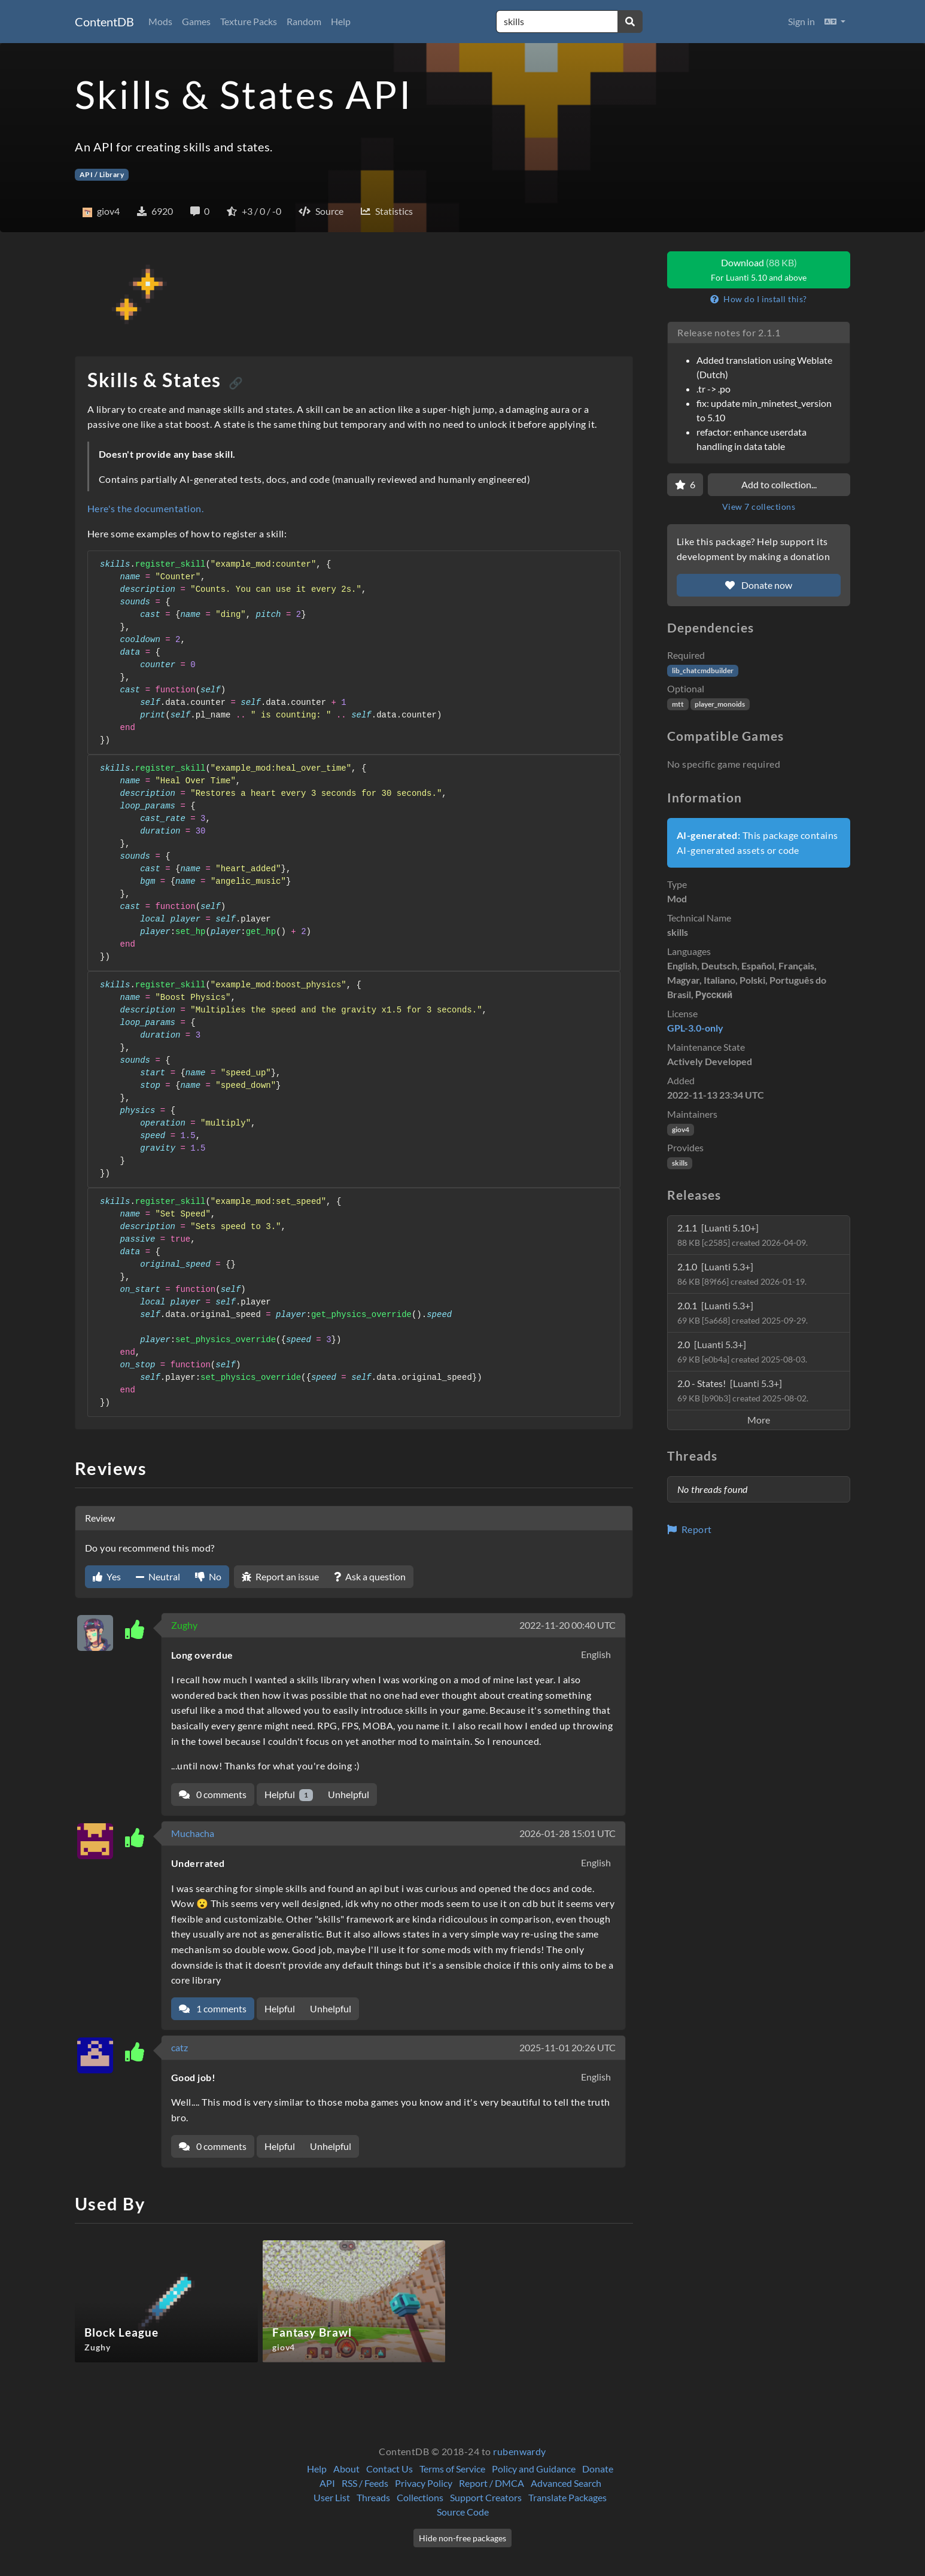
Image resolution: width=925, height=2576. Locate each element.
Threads (373, 2497)
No (208, 1576)
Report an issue (280, 1576)
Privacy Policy (423, 2483)
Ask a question (370, 1576)
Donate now (758, 585)
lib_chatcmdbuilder (703, 670)
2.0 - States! (742, 1390)
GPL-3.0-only (695, 1027)
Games (196, 21)
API (327, 2483)
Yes (107, 1576)
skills (679, 1162)
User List (332, 2497)
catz (179, 2047)
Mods (160, 21)
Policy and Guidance (534, 2468)
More (758, 1419)
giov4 (680, 1129)
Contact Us (389, 2468)
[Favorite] (685, 484)
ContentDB (104, 21)
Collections (420, 2497)
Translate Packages (567, 2497)
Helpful (288, 1795)
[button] (835, 22)
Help (341, 21)
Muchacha (192, 1833)
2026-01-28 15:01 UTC (567, 1833)
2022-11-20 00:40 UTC (567, 1625)
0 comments (213, 1794)
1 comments (213, 2008)
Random (304, 21)
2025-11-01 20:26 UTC (567, 2047)
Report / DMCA (491, 2483)
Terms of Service (452, 2468)
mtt (678, 703)
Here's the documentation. (145, 508)
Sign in (801, 21)
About (346, 2468)
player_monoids (720, 703)
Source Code (463, 2511)
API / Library (102, 174)
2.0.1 (742, 1312)
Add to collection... (779, 484)
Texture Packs (248, 21)
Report (689, 1529)
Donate (597, 2468)
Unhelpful (348, 1794)
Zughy (184, 1625)
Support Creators (486, 2497)
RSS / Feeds (365, 2483)
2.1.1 (742, 1235)
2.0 (742, 1351)
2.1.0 (742, 1274)
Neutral (158, 1576)
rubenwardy (519, 2451)
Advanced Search (566, 2483)
